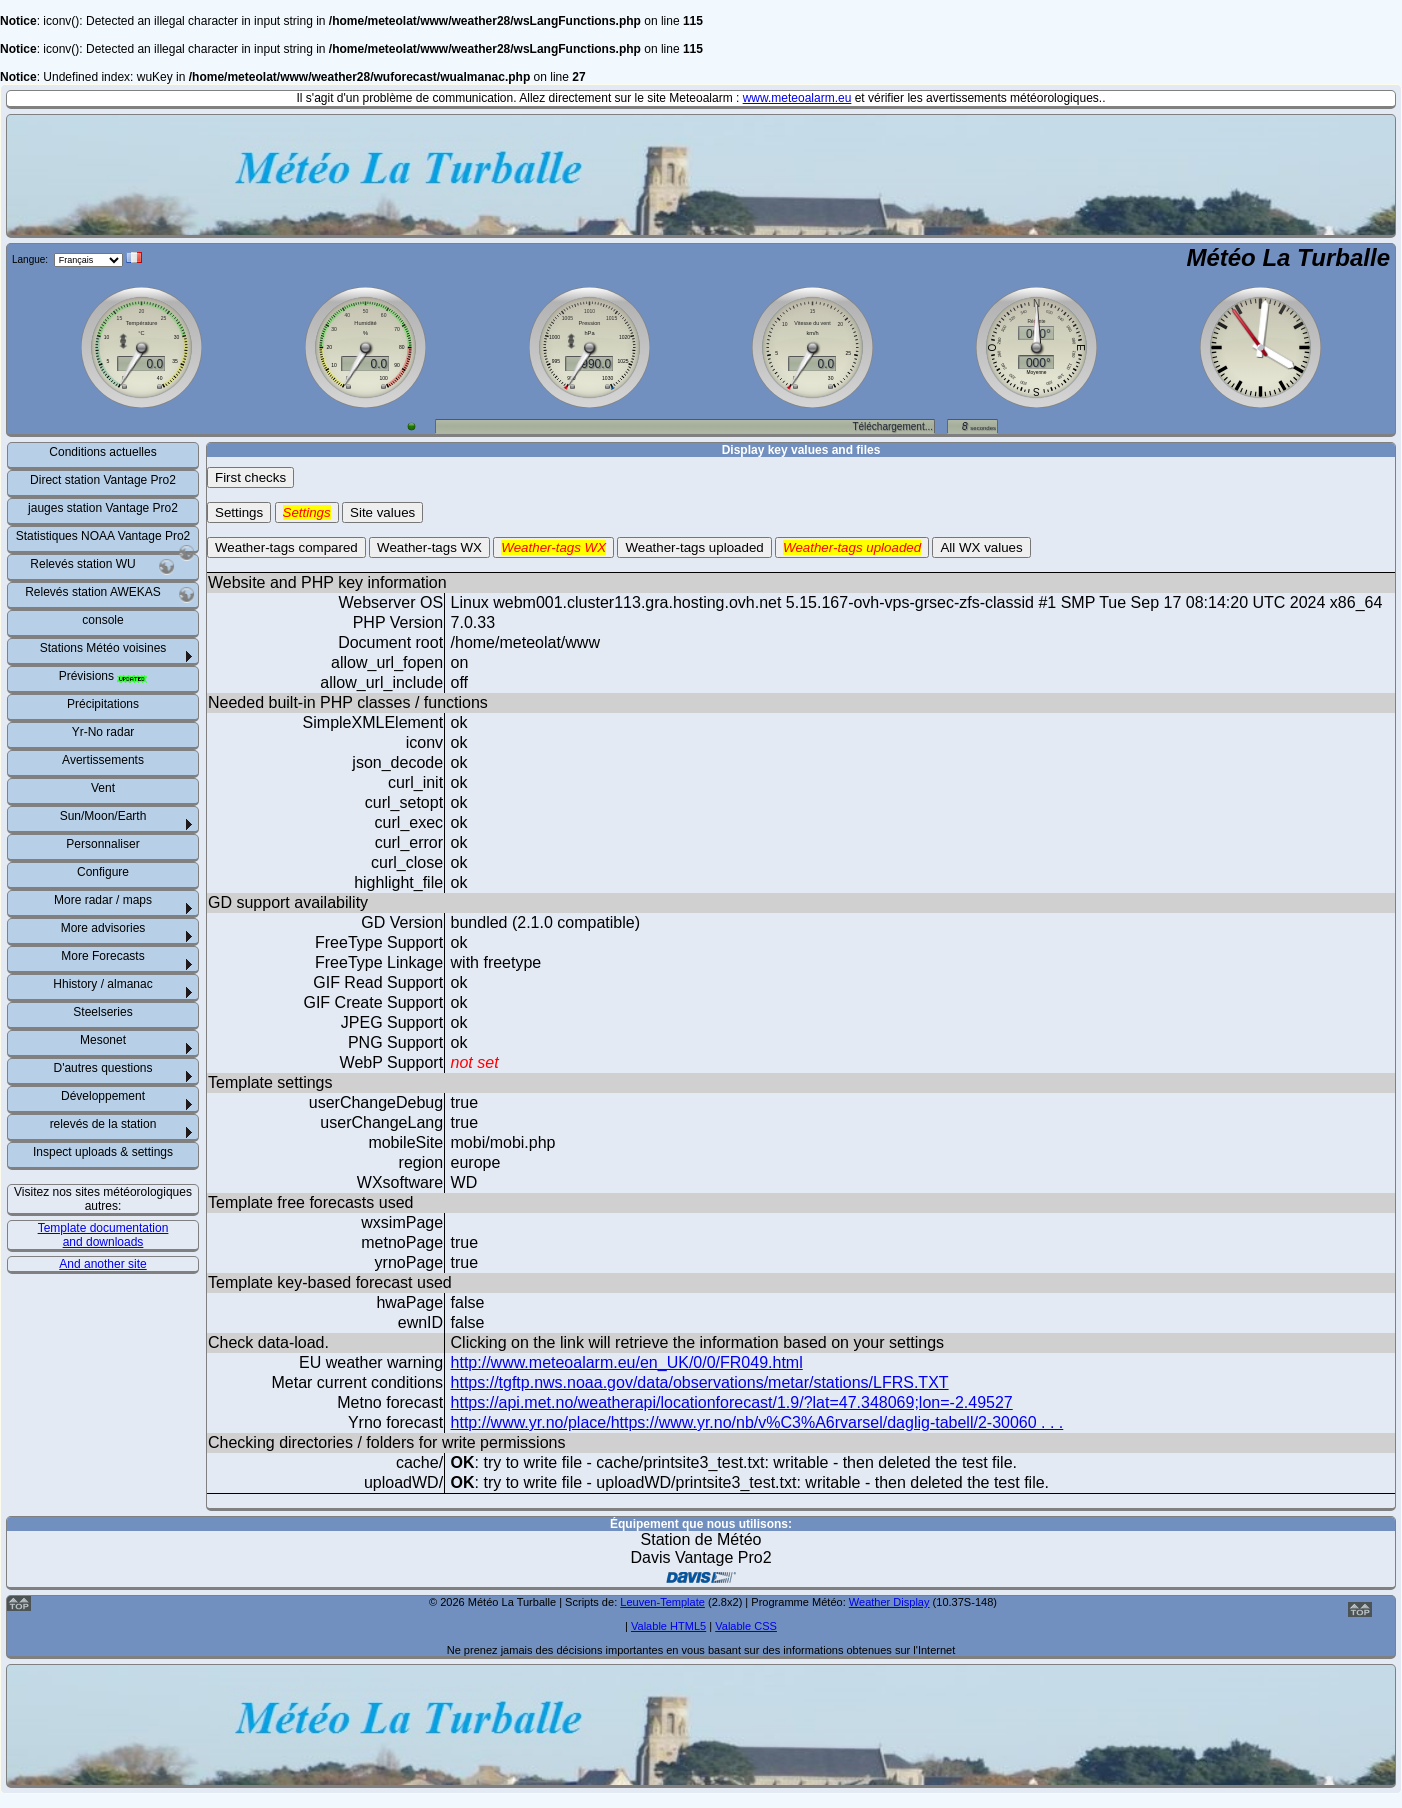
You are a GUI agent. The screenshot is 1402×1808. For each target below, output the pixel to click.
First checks (250, 477)
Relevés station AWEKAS (110, 594)
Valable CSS (746, 1626)
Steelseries (102, 1012)
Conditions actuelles (102, 452)
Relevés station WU (102, 566)
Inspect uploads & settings (103, 1152)
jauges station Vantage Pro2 (103, 508)
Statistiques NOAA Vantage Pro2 (105, 540)
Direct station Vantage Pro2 (103, 480)
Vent (103, 788)
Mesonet (103, 1040)
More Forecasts (102, 956)
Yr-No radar (103, 732)
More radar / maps (103, 900)
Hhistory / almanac (102, 984)
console (102, 620)
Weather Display (889, 1602)
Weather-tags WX (429, 547)
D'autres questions (102, 1068)
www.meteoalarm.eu (797, 98)
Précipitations (103, 704)
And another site (102, 1264)
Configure (103, 872)
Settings (239, 512)
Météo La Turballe (1288, 257)
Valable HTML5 (668, 1626)
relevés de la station (103, 1124)
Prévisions (103, 676)
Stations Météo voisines (103, 648)
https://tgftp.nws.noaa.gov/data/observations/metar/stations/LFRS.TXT (700, 1382)
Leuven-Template (662, 1602)
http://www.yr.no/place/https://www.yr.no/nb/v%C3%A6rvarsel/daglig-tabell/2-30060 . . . (757, 1422)
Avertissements (103, 760)
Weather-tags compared (286, 547)
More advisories (103, 928)
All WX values (981, 547)
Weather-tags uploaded (694, 547)
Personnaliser (102, 844)
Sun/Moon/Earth (103, 816)
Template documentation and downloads (103, 1235)
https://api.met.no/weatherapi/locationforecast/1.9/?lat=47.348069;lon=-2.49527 (732, 1402)
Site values (382, 512)
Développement (103, 1096)
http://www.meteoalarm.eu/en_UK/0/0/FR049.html (627, 1362)
